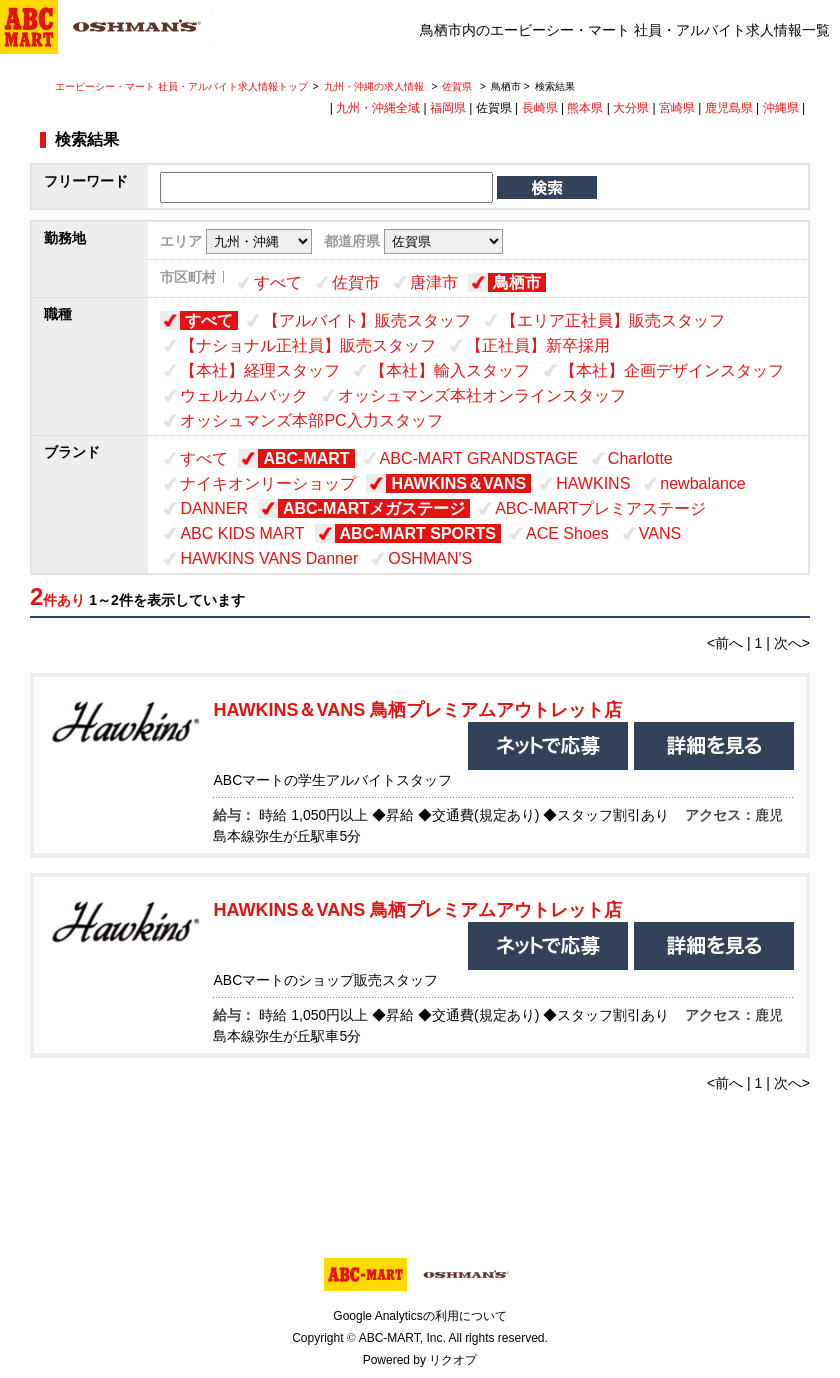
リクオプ (453, 1360)
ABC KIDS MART (242, 533)
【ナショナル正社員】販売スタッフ (308, 345)
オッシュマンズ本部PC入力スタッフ (311, 420)
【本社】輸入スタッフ (450, 370)
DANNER (214, 508)
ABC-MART (306, 458)
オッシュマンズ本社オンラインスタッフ (482, 395)
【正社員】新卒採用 (538, 345)
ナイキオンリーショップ (268, 483)
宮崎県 (677, 108)
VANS (660, 533)
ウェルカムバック (244, 395)
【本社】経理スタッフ (260, 370)
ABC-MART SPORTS (418, 533)
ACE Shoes (567, 533)
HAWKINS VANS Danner (269, 558)
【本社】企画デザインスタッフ (672, 370)
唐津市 (434, 282)
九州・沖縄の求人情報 (375, 86)
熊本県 (585, 108)
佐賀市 (356, 282)
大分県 (631, 108)
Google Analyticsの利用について (419, 1316)
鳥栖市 (517, 282)
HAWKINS (593, 483)
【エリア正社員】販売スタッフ (613, 320)
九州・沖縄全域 (378, 108)
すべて (278, 282)
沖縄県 (781, 108)
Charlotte (640, 458)
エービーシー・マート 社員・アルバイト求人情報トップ (181, 86)
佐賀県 (457, 86)
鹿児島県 (729, 108)
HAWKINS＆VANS (458, 483)
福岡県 (448, 108)
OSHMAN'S (430, 558)
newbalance (702, 483)
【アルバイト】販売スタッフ (367, 320)
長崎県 (540, 108)
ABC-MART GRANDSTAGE (479, 458)
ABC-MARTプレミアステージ (600, 508)
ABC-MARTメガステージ (374, 508)
